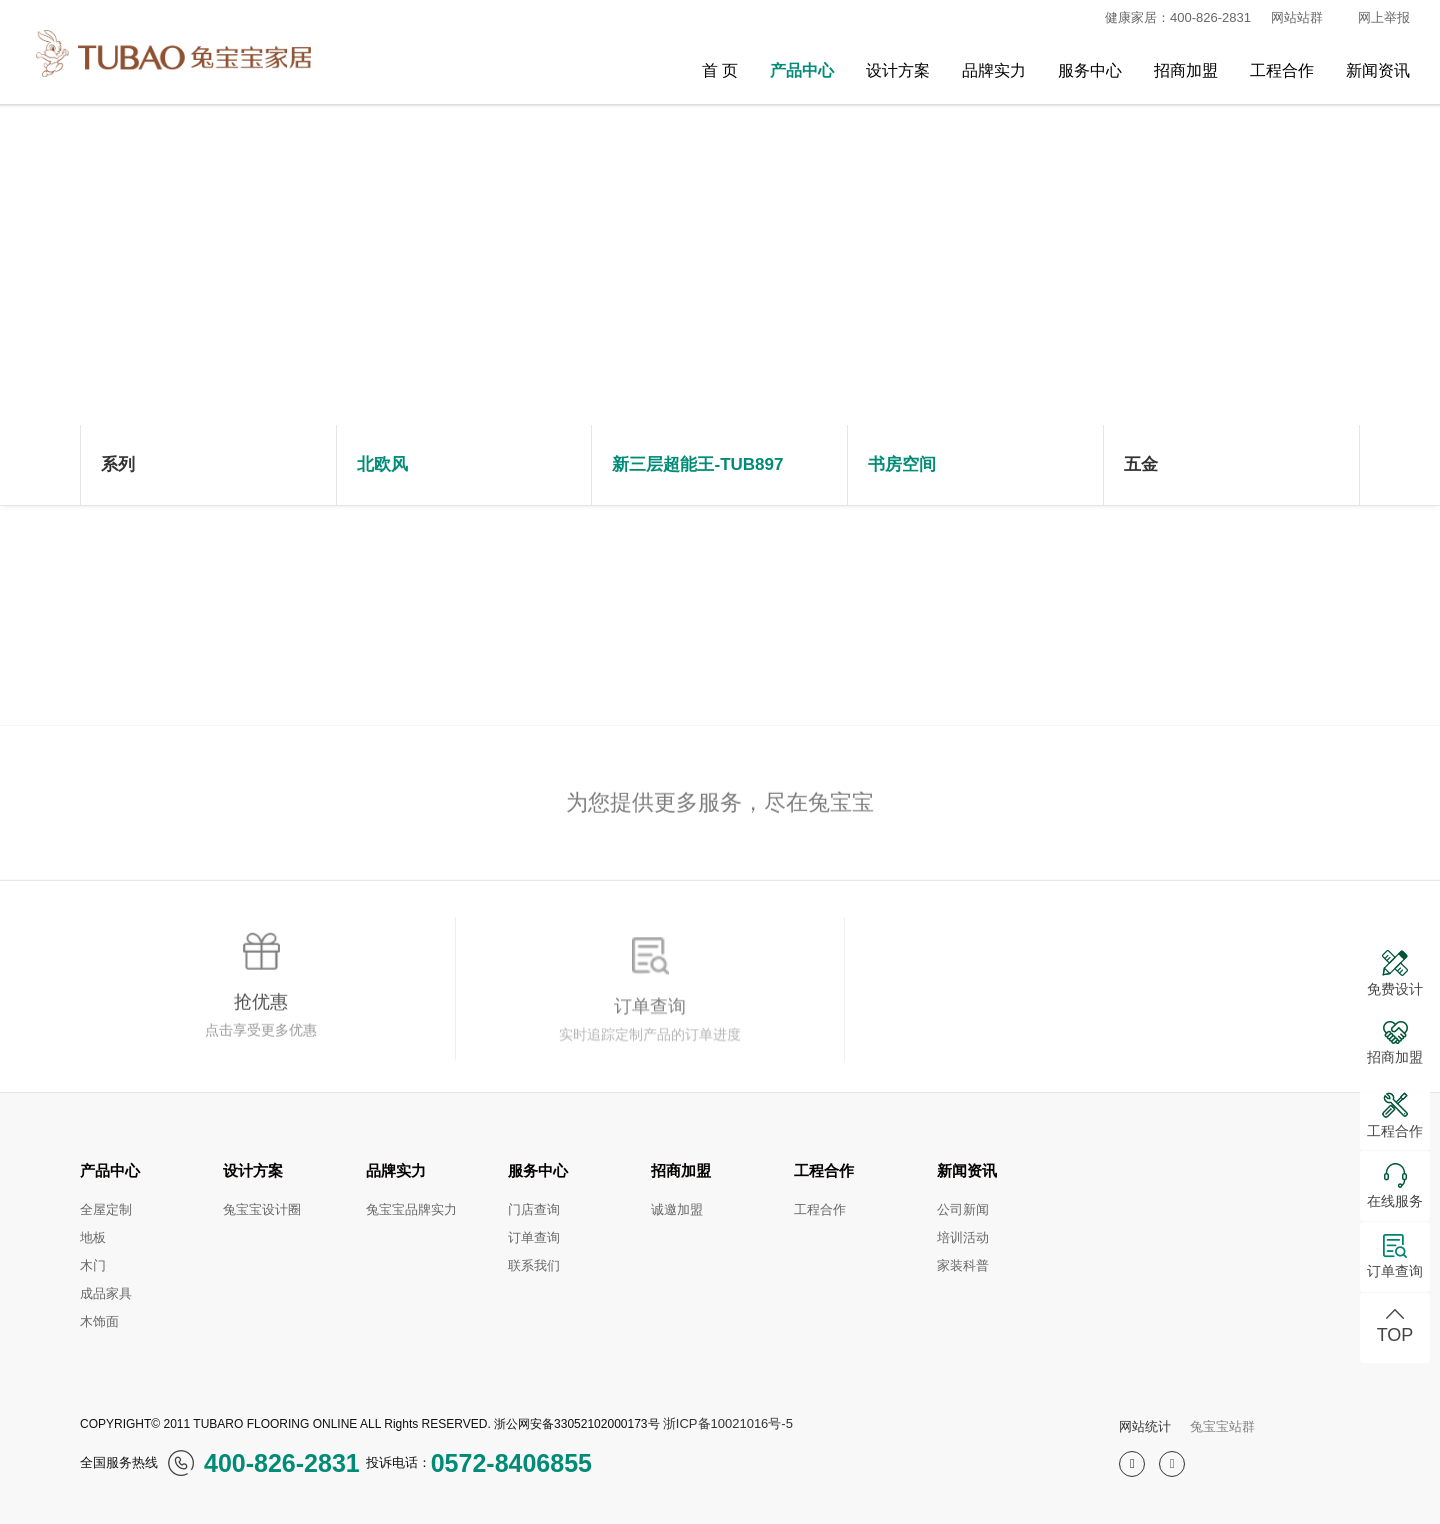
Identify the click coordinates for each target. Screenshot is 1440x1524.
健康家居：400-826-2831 (1169, 18)
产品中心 (802, 70)
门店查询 (534, 1209)
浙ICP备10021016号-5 (728, 1423)
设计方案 (898, 70)
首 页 (720, 70)
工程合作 (1282, 70)
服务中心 (1090, 70)
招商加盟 (1186, 70)
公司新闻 (963, 1209)
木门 (93, 1265)
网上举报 (1384, 17)
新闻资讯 (1378, 70)
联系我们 (534, 1265)
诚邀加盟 (677, 1209)
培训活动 (963, 1237)
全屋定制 (106, 1209)
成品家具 (106, 1293)
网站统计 (1145, 1426)
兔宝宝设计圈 (262, 1209)
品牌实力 (994, 70)
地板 (93, 1237)
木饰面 (99, 1321)
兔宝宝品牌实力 (411, 1209)
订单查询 (534, 1237)
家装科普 (963, 1265)
